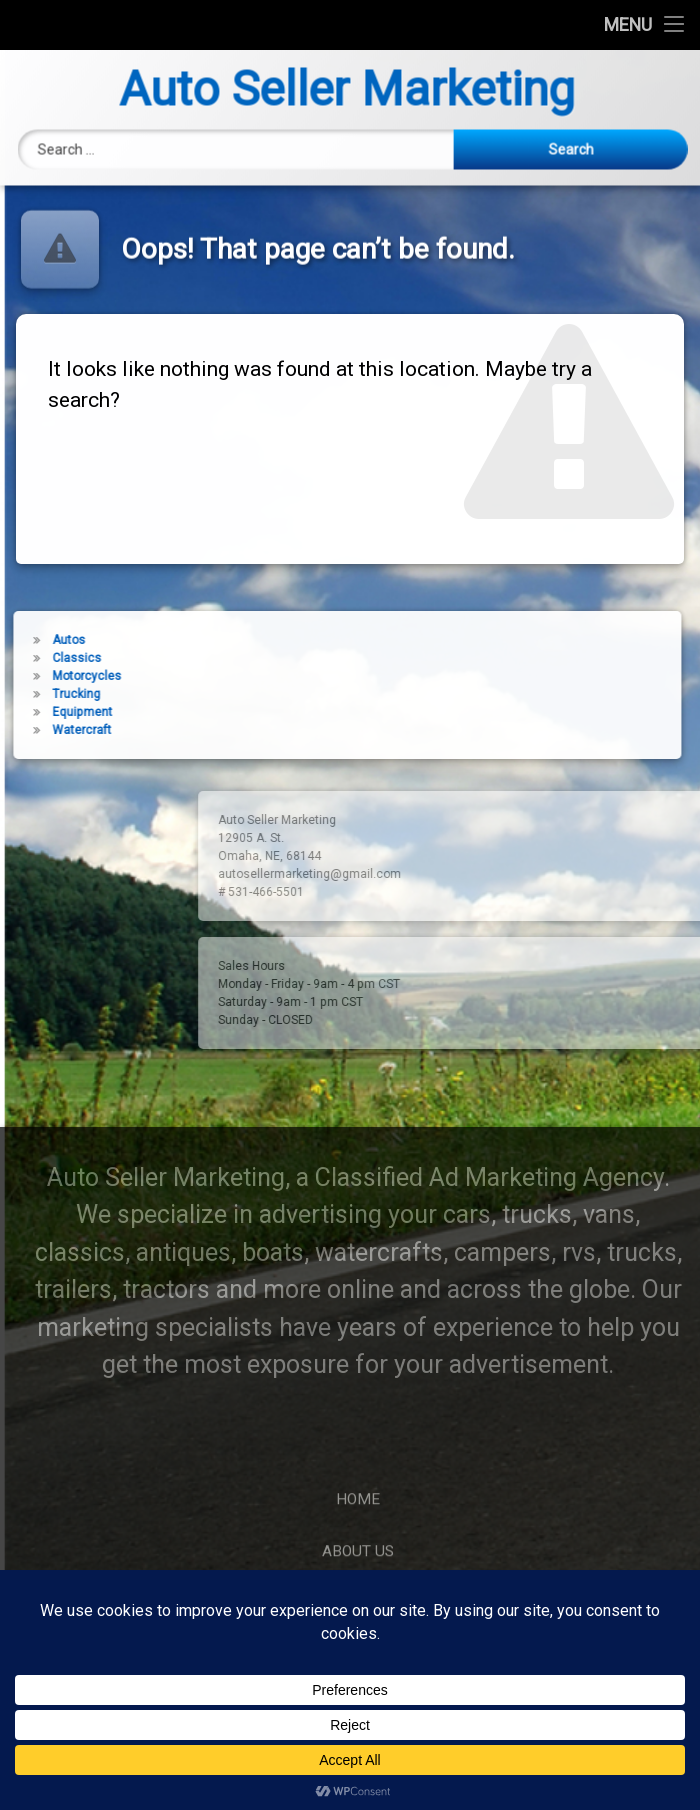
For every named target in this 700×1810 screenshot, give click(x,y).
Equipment (62, 712)
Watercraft (61, 730)
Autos (48, 640)
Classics (56, 658)
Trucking (56, 694)
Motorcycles (66, 676)
